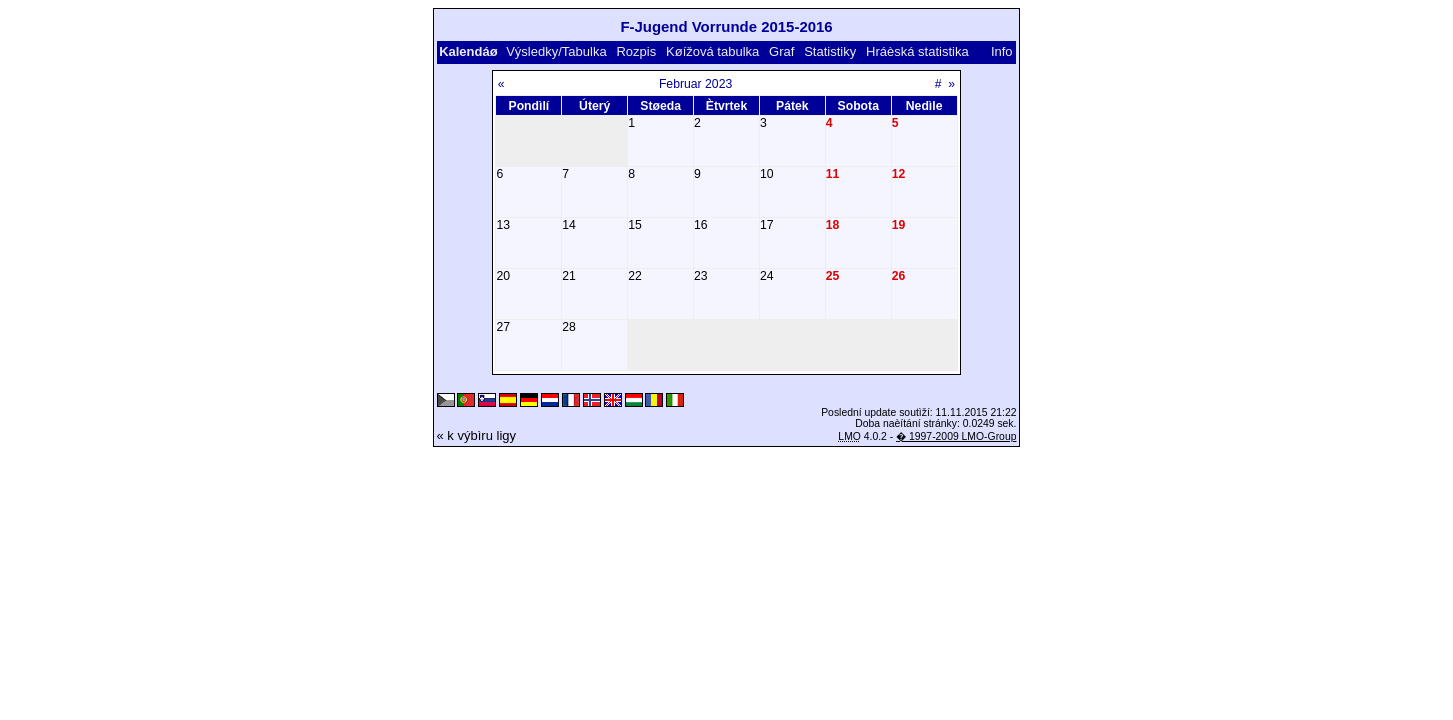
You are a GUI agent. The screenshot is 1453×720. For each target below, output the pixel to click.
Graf (781, 51)
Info (1002, 51)
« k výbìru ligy (476, 435)
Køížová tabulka (712, 51)
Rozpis (636, 51)
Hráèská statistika (917, 51)
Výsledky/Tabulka (556, 51)
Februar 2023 (695, 84)
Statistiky (830, 51)
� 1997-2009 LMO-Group (956, 436)
